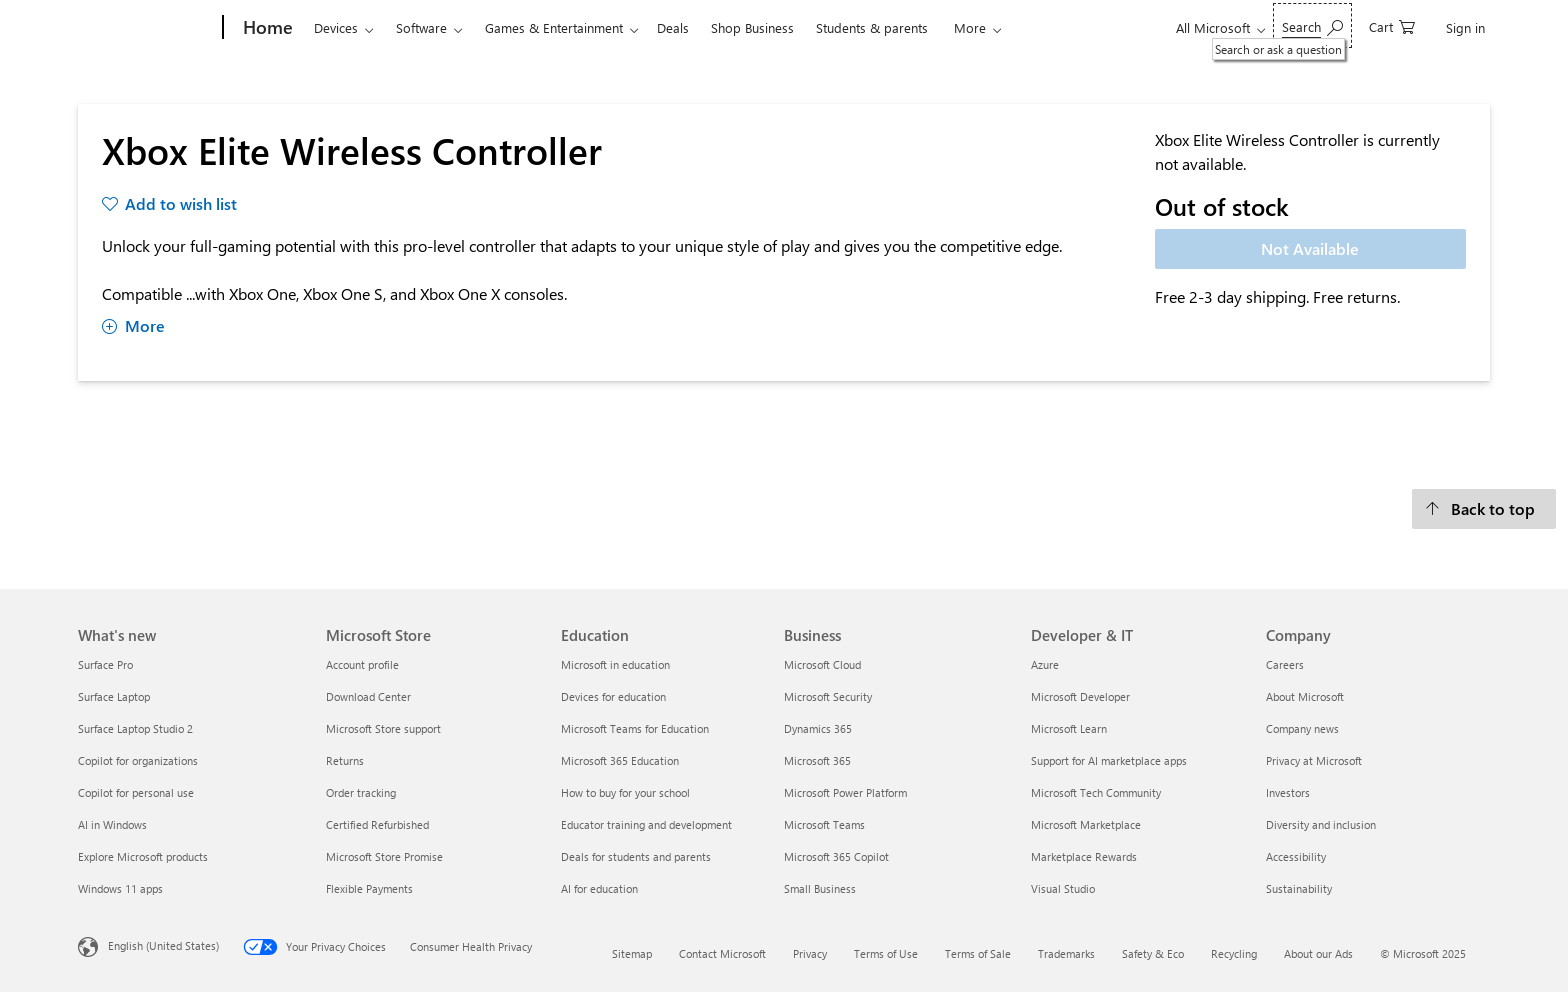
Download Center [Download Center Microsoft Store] (368, 696)
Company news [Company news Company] (1302, 728)
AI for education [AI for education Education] (599, 888)
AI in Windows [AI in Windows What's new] (112, 824)
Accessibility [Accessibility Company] (1296, 856)
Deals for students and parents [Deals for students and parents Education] (636, 856)
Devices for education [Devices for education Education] (613, 696)
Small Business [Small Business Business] (820, 888)
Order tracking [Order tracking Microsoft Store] (361, 792)
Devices (336, 27)
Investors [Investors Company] (1288, 792)
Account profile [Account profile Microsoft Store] (362, 664)
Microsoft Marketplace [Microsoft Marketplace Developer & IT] (1086, 824)
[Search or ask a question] (1312, 25)
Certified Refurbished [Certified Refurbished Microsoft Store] (377, 824)
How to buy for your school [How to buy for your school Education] (625, 792)
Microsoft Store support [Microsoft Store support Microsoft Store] (383, 728)
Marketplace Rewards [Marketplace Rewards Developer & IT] (1084, 856)
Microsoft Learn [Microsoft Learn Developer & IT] (1069, 728)
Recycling (1234, 953)
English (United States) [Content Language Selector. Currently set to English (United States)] (163, 945)
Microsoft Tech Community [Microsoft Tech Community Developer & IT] (1096, 792)
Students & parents (872, 27)
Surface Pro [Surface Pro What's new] (105, 664)
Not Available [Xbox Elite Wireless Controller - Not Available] (1310, 248)
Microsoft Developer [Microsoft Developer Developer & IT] (1080, 696)
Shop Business (752, 27)
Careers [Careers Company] (1285, 664)
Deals (673, 27)
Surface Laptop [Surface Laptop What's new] (114, 696)
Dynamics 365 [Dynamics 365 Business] (818, 728)
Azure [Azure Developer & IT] (1045, 664)
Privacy (810, 953)
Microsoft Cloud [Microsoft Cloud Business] (822, 664)
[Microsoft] (146, 28)
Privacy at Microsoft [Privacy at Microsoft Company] (1314, 760)
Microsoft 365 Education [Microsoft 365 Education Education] (620, 760)
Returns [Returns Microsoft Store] (345, 760)
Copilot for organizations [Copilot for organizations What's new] (138, 760)
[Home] (266, 28)
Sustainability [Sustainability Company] (1299, 888)
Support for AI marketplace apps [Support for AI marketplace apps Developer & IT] (1109, 760)
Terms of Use (886, 953)
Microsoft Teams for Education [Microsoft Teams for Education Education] (635, 728)
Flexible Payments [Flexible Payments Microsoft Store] (369, 888)
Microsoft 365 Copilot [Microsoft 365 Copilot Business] (836, 856)
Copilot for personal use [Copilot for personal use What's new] (136, 792)
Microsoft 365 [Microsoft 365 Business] (817, 760)
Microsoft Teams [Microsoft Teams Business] (824, 824)
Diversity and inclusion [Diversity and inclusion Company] (1321, 824)
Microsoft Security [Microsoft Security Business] (828, 696)
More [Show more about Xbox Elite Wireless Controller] (133, 325)
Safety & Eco (1153, 953)
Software (421, 27)
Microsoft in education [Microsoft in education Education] (615, 664)
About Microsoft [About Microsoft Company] (1305, 696)
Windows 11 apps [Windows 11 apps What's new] (120, 888)
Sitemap (632, 953)
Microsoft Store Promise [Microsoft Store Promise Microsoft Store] (384, 856)
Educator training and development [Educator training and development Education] (646, 824)
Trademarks (1066, 953)
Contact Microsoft (722, 953)
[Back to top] (1484, 509)
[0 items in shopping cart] (1392, 25)
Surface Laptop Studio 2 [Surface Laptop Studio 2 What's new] (135, 728)
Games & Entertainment (554, 27)
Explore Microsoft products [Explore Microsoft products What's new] (143, 856)
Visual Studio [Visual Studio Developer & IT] (1063, 888)
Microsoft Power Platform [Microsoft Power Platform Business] (845, 792)
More (970, 27)
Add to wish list (181, 203)
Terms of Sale (978, 953)
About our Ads (1318, 953)
